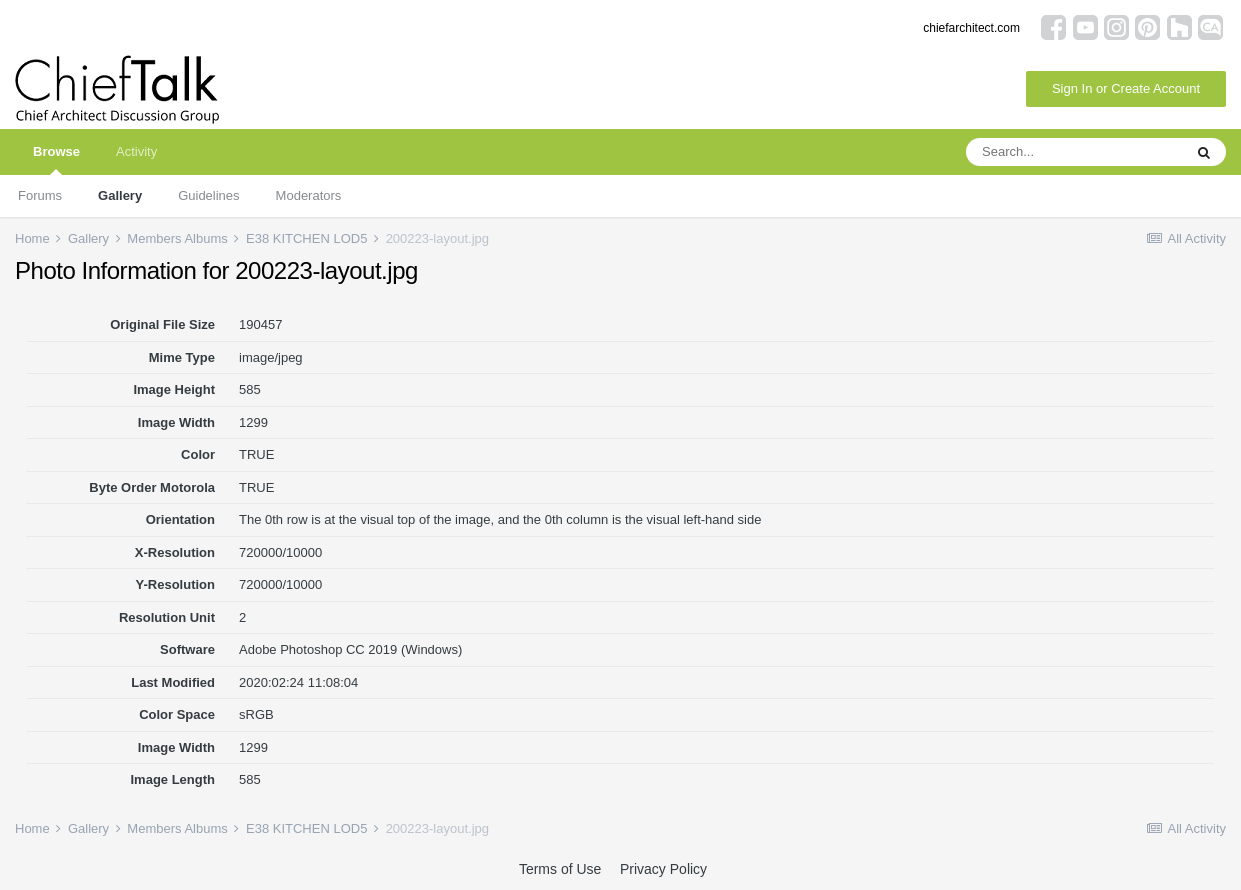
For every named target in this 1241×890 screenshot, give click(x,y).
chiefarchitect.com (971, 28)
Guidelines (208, 195)
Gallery (120, 195)
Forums (40, 195)
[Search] (1074, 152)
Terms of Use (560, 869)
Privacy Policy (663, 869)
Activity (136, 151)
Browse (56, 159)
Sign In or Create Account (1126, 88)
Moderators (309, 195)
